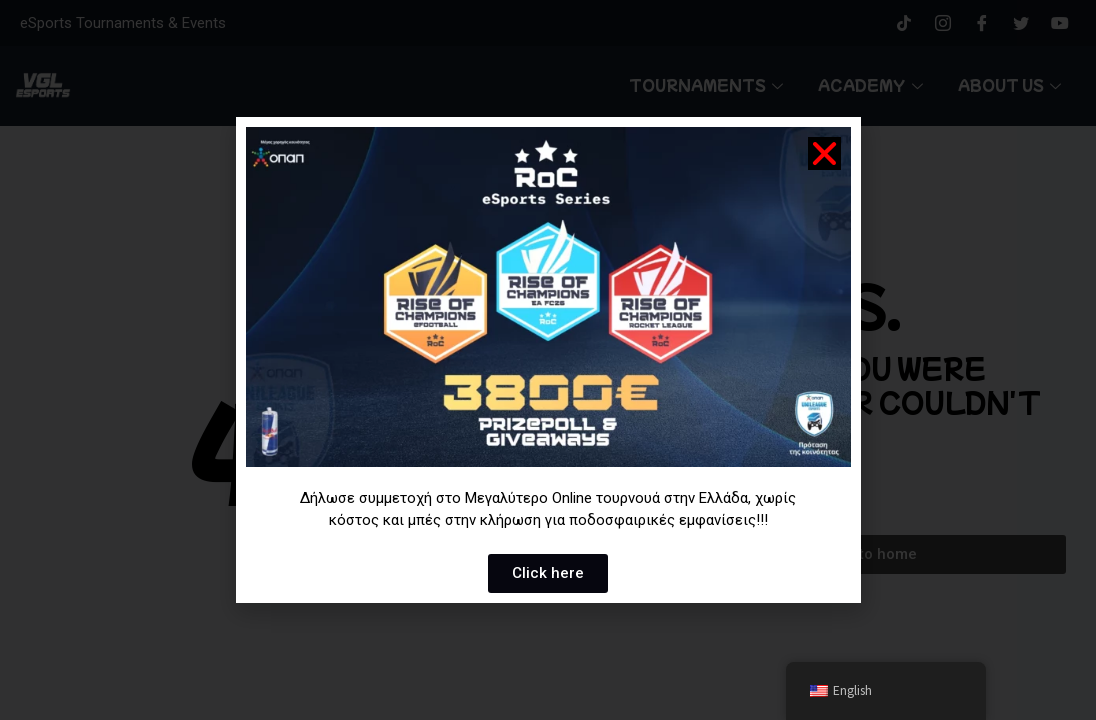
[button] (824, 153)
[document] (548, 360)
